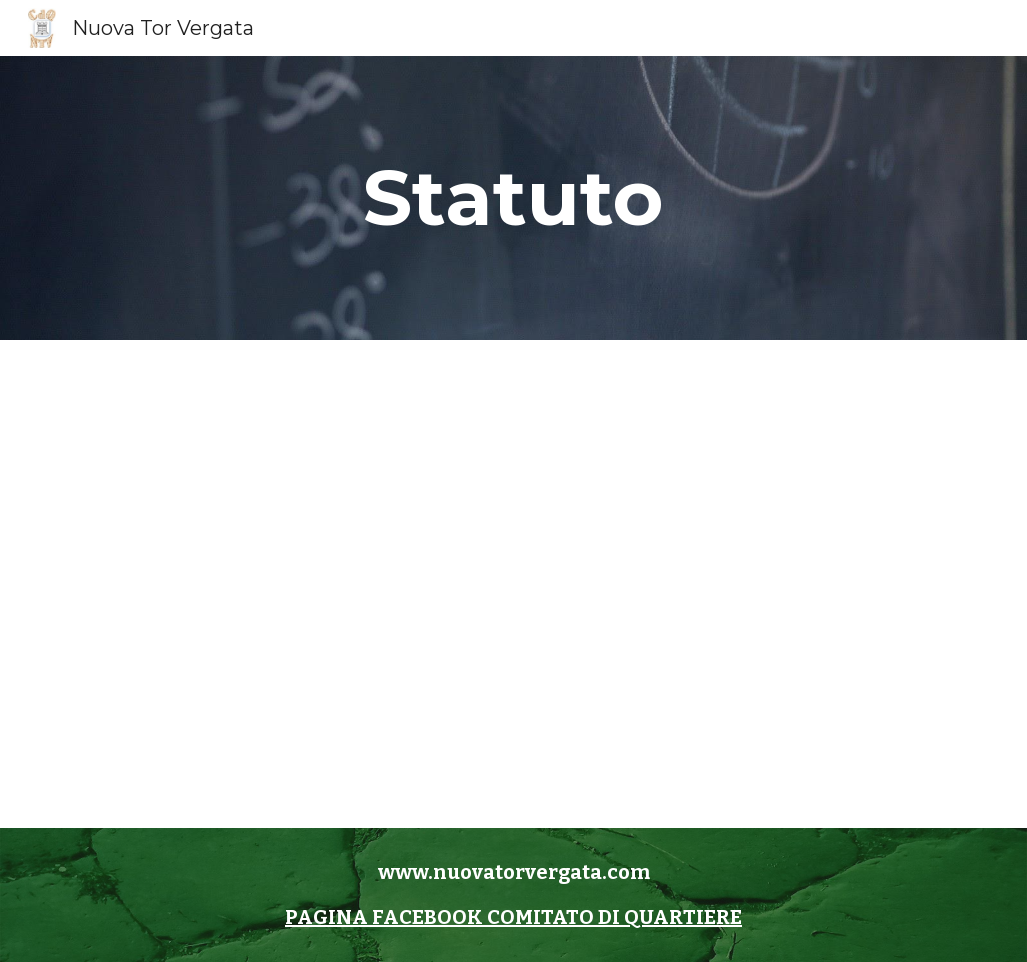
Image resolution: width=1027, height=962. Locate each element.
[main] (513, 198)
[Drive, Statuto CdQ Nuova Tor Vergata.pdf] (513, 584)
